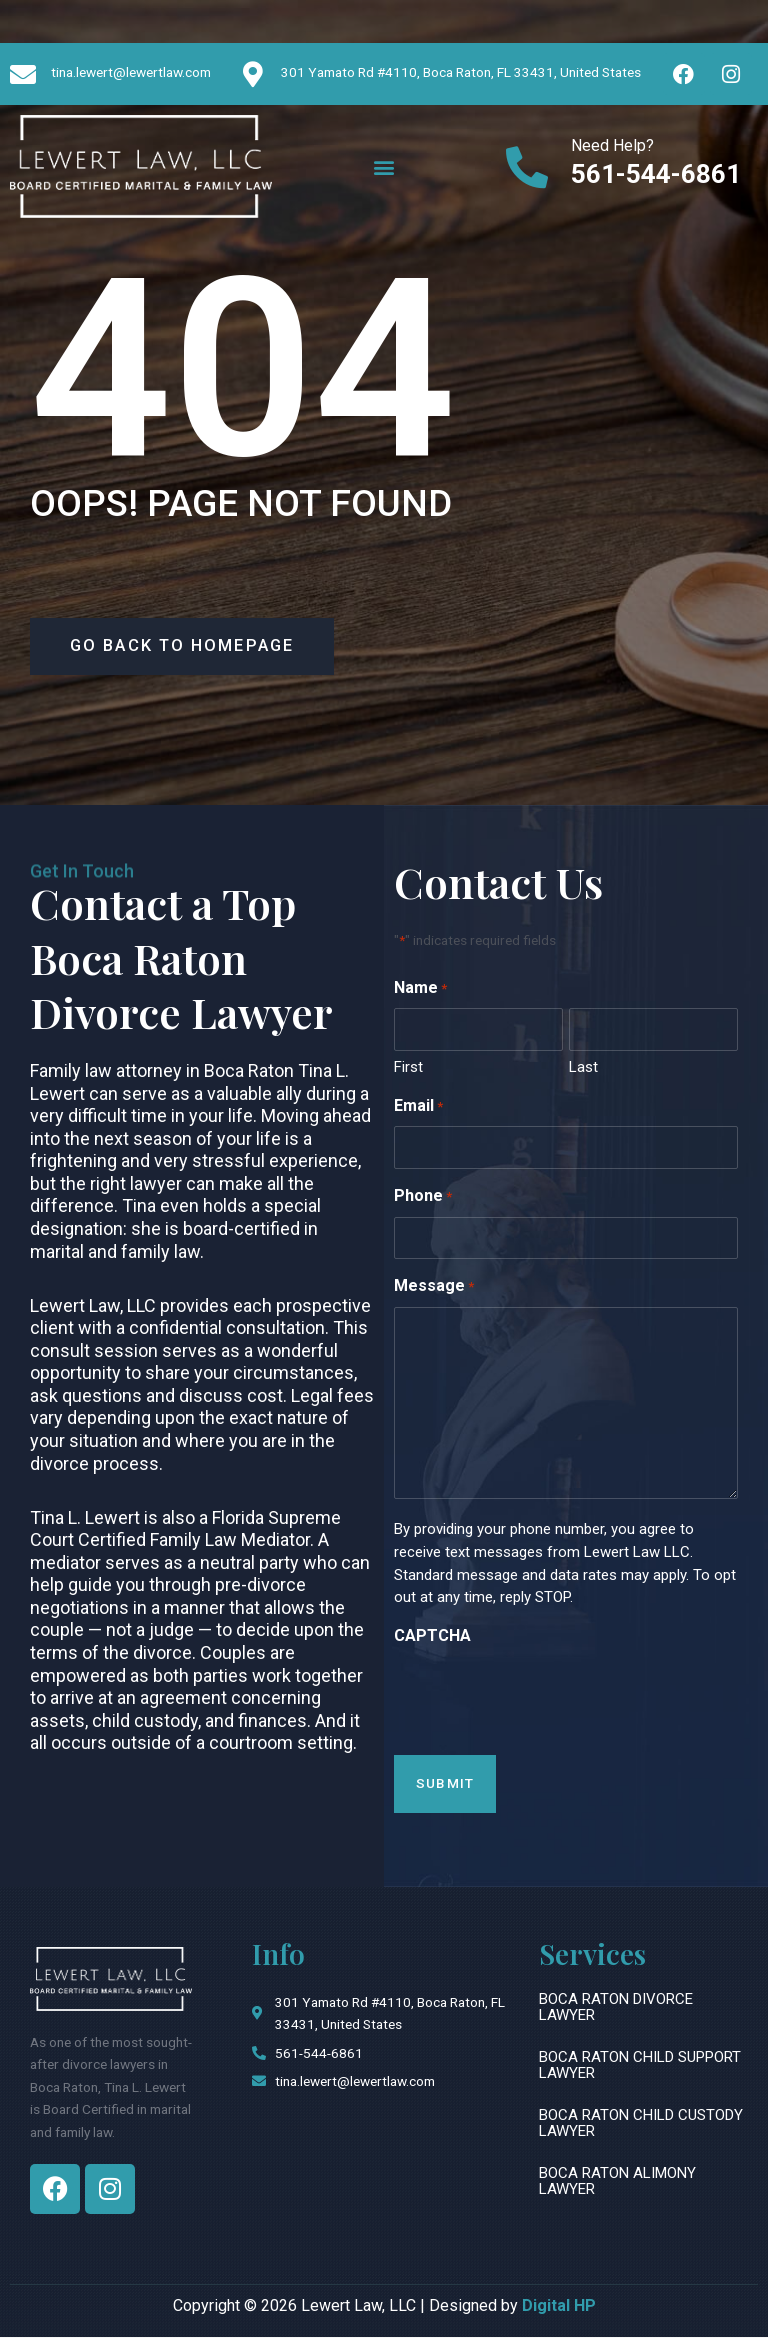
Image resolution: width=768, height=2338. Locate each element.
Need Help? (612, 145)
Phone (423, 1198)
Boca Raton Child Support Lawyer (640, 2066)
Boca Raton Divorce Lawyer (616, 2008)
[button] (383, 166)
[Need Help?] (527, 167)
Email (418, 1108)
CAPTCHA (432, 1636)
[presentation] (546, 1696)
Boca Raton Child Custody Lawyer (641, 2124)
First (408, 1069)
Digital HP (559, 2306)
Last (583, 1069)
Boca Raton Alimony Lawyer (617, 2183)
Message (434, 1289)
